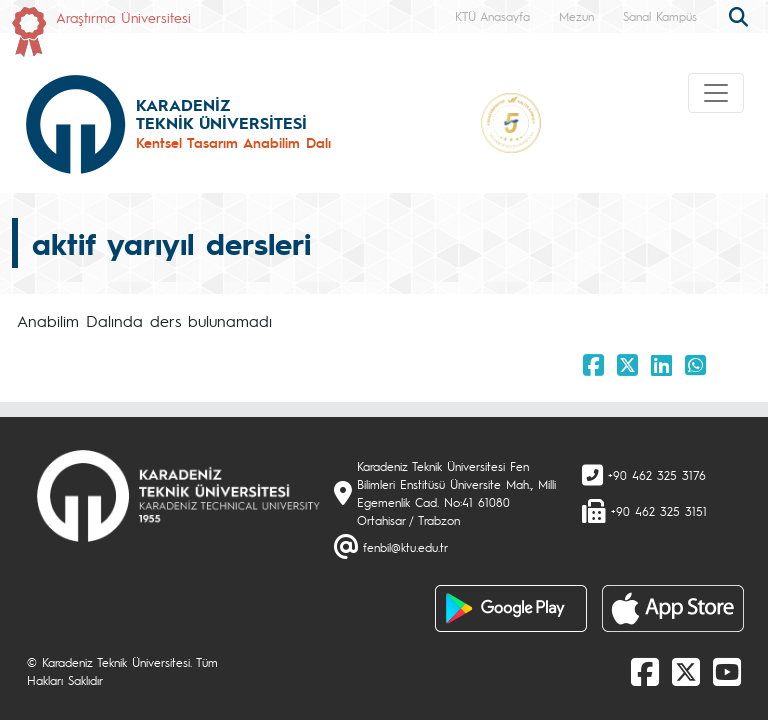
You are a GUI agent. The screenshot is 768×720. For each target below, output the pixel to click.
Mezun (576, 16)
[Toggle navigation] (716, 93)
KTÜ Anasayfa (492, 16)
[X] (686, 671)
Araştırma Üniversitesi (123, 17)
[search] (741, 15)
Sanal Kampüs (660, 16)
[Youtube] (727, 671)
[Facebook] (645, 671)
